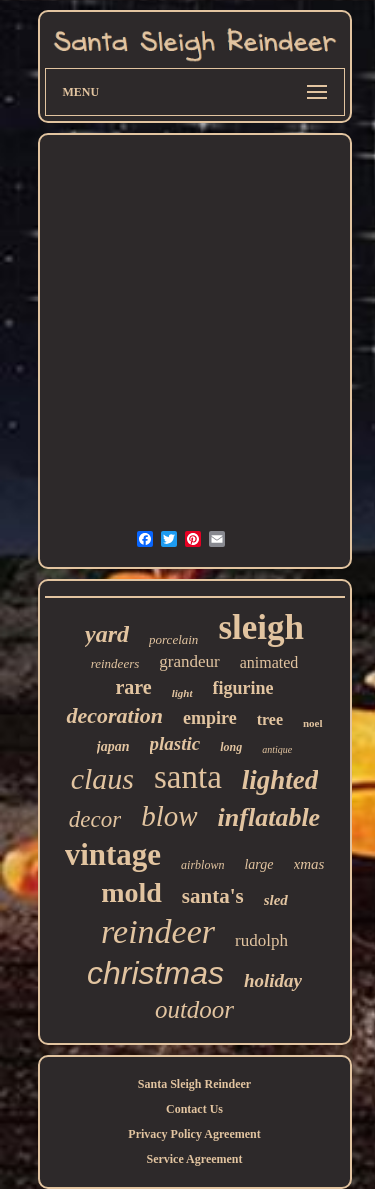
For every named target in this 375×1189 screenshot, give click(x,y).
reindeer (158, 931)
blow (169, 816)
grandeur (189, 661)
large (258, 864)
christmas (155, 973)
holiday (273, 980)
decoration (114, 715)
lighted (280, 780)
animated (269, 662)
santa (188, 777)
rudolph (261, 940)
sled (276, 900)
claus (102, 778)
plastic (175, 743)
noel (313, 723)
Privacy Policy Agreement (194, 1134)
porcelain (173, 639)
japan (113, 746)
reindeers (115, 663)
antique (277, 749)
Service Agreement (194, 1159)
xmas (309, 864)
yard (107, 634)
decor (95, 819)
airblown (202, 865)
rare (133, 687)
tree (270, 719)
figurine (243, 688)
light (182, 693)
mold (131, 892)
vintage (113, 854)
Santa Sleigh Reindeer (194, 1084)
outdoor (194, 1009)
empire (210, 718)
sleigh (261, 627)
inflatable (269, 817)
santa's (213, 896)
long (231, 747)
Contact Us (194, 1109)
